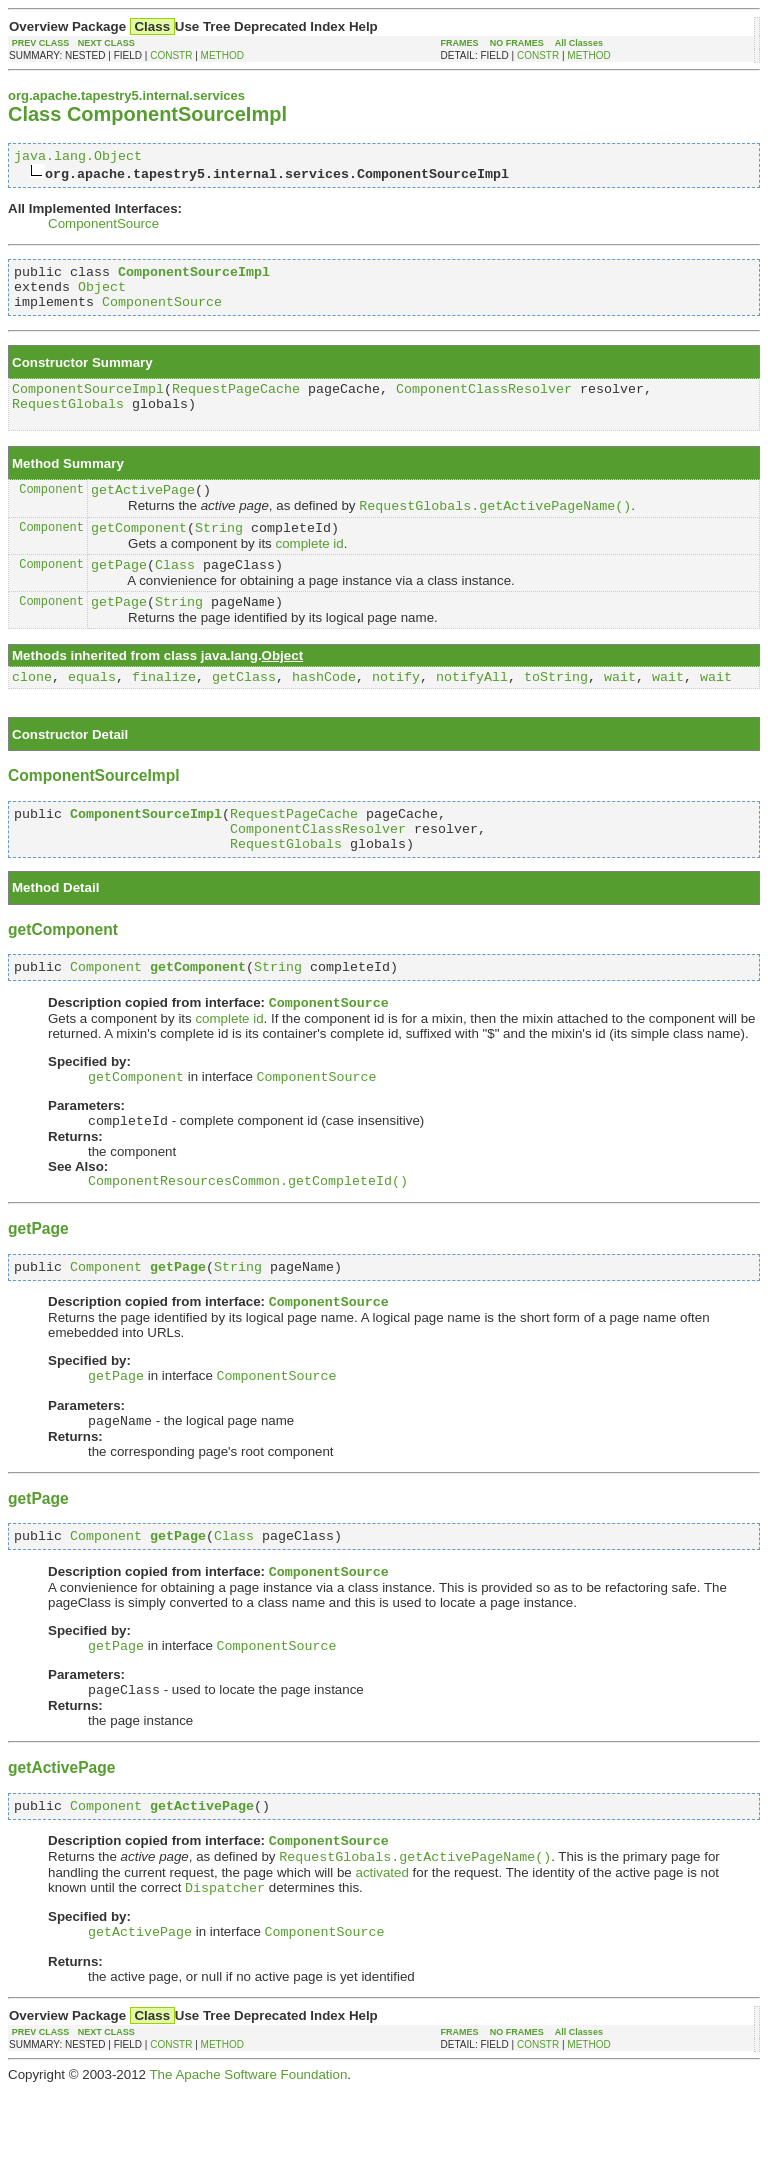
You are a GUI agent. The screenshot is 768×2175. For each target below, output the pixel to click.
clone (32, 711)
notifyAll (472, 711)
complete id (309, 569)
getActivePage (143, 510)
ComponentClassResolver (484, 403)
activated (381, 1953)
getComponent (139, 553)
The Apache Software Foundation (248, 2159)
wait (620, 711)
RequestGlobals (68, 421)
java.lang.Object (78, 158)
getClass (244, 711)
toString (556, 711)
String (219, 553)
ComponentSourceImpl (88, 403)
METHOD (222, 55)
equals (92, 711)
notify (396, 711)
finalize (164, 711)
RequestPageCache (236, 403)
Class (175, 593)
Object (102, 295)
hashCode (324, 711)
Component (51, 509)
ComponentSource (103, 226)
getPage (119, 593)
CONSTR (171, 55)
